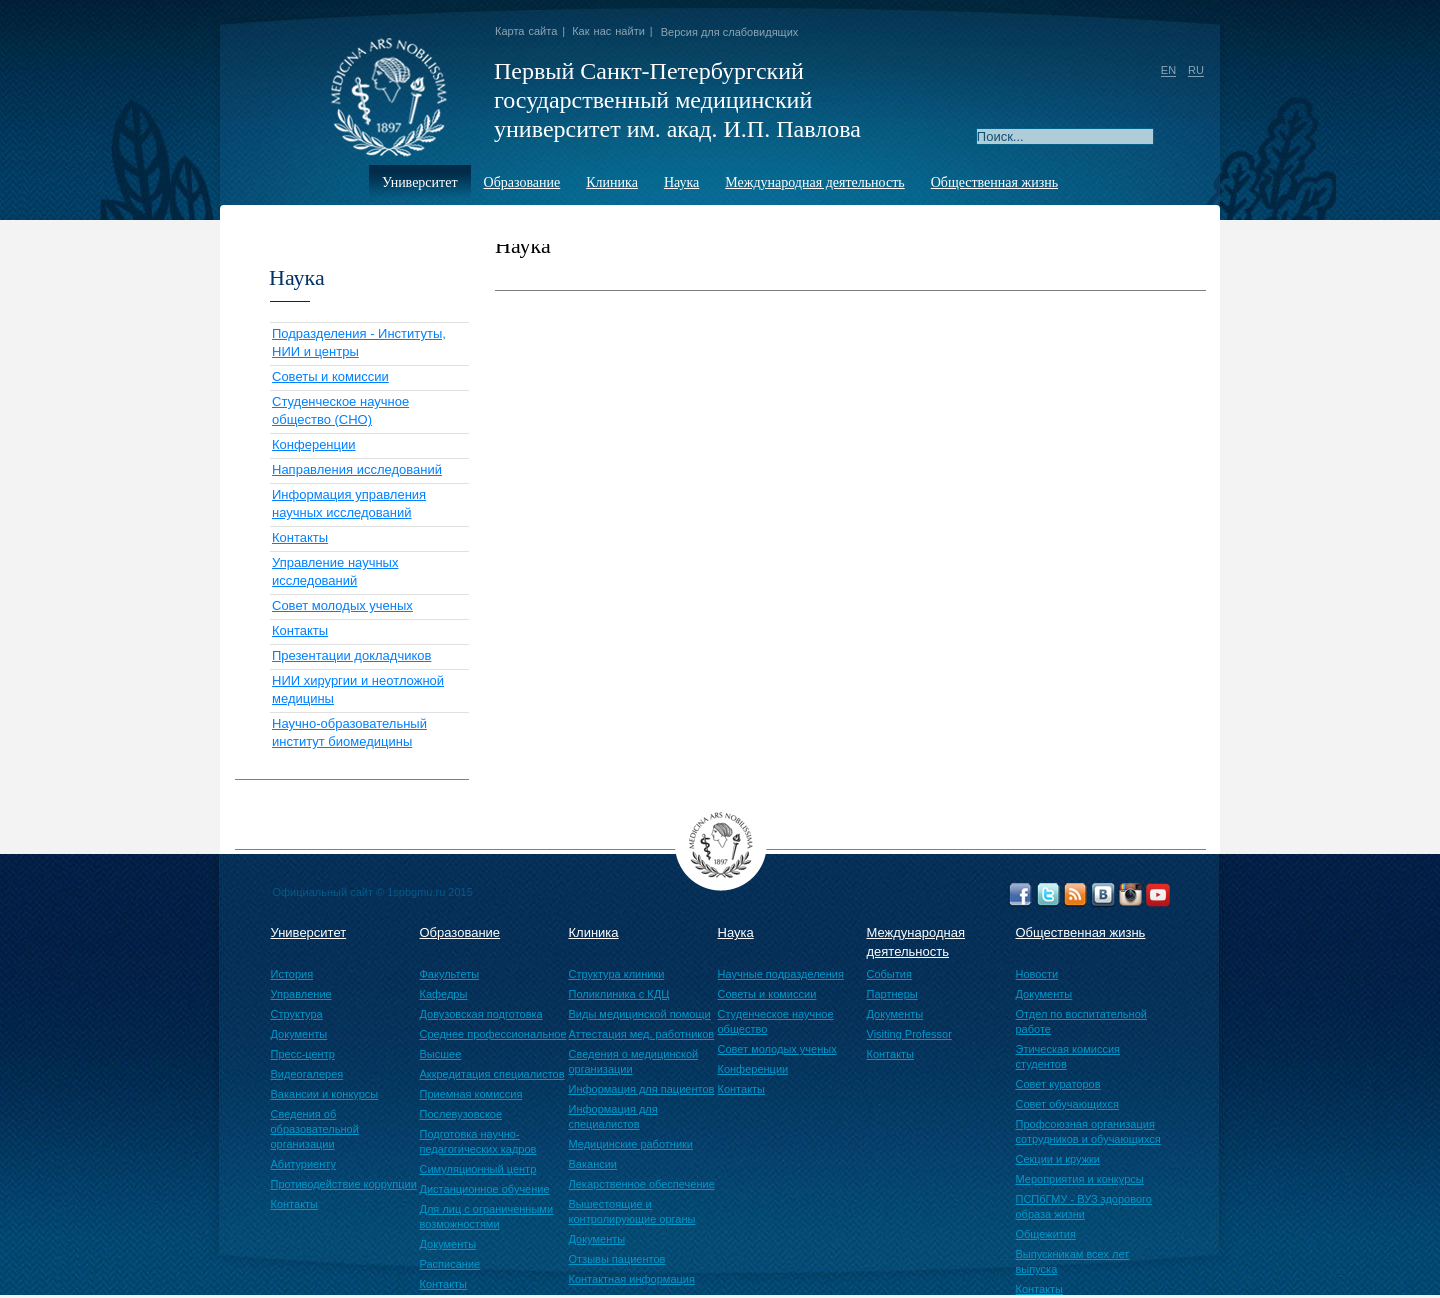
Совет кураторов (1058, 1084)
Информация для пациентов (642, 1089)
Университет (420, 182)
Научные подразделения (781, 974)
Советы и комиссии (330, 376)
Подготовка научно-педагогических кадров (478, 1141)
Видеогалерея (307, 1074)
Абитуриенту (303, 1164)
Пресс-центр (303, 1054)
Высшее (441, 1054)
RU (1196, 70)
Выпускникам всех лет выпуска (1073, 1261)
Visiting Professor (909, 1034)
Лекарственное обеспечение (642, 1184)
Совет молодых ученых (342, 605)
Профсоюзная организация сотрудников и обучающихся (1088, 1131)
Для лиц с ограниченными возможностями (487, 1216)
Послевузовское (461, 1114)
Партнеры (892, 994)
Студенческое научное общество (776, 1021)
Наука (681, 182)
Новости (1037, 974)
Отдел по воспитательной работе (1081, 1021)
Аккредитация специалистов (492, 1074)
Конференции (314, 444)
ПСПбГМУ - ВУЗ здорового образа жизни (1084, 1206)
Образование (522, 182)
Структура (297, 1014)
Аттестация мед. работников (642, 1034)
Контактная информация (632, 1279)
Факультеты (450, 974)
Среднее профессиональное (493, 1034)
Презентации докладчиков (351, 655)
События (889, 974)
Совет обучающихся (1067, 1104)
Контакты (300, 537)
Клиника (612, 182)
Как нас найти (608, 31)
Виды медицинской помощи (640, 1014)
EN (1168, 70)
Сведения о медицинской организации (634, 1061)
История (292, 974)
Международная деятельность (814, 182)
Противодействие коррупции (344, 1184)
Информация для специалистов (613, 1116)
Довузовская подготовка (481, 1014)
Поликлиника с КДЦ (619, 994)
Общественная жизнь (994, 182)
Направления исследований (357, 469)
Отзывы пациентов (617, 1259)
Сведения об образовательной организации (315, 1129)
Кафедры (444, 994)
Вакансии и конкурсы (325, 1094)
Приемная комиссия (471, 1094)
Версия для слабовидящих (730, 32)
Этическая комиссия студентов (1068, 1056)
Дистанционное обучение (485, 1189)
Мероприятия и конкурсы (1080, 1179)
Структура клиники (617, 974)
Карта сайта (526, 31)
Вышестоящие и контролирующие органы (632, 1211)
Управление (301, 994)
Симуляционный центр (478, 1169)
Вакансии (593, 1164)
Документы (299, 1034)
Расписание (450, 1264)
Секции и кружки (1058, 1159)
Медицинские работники (631, 1144)
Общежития (1046, 1234)
